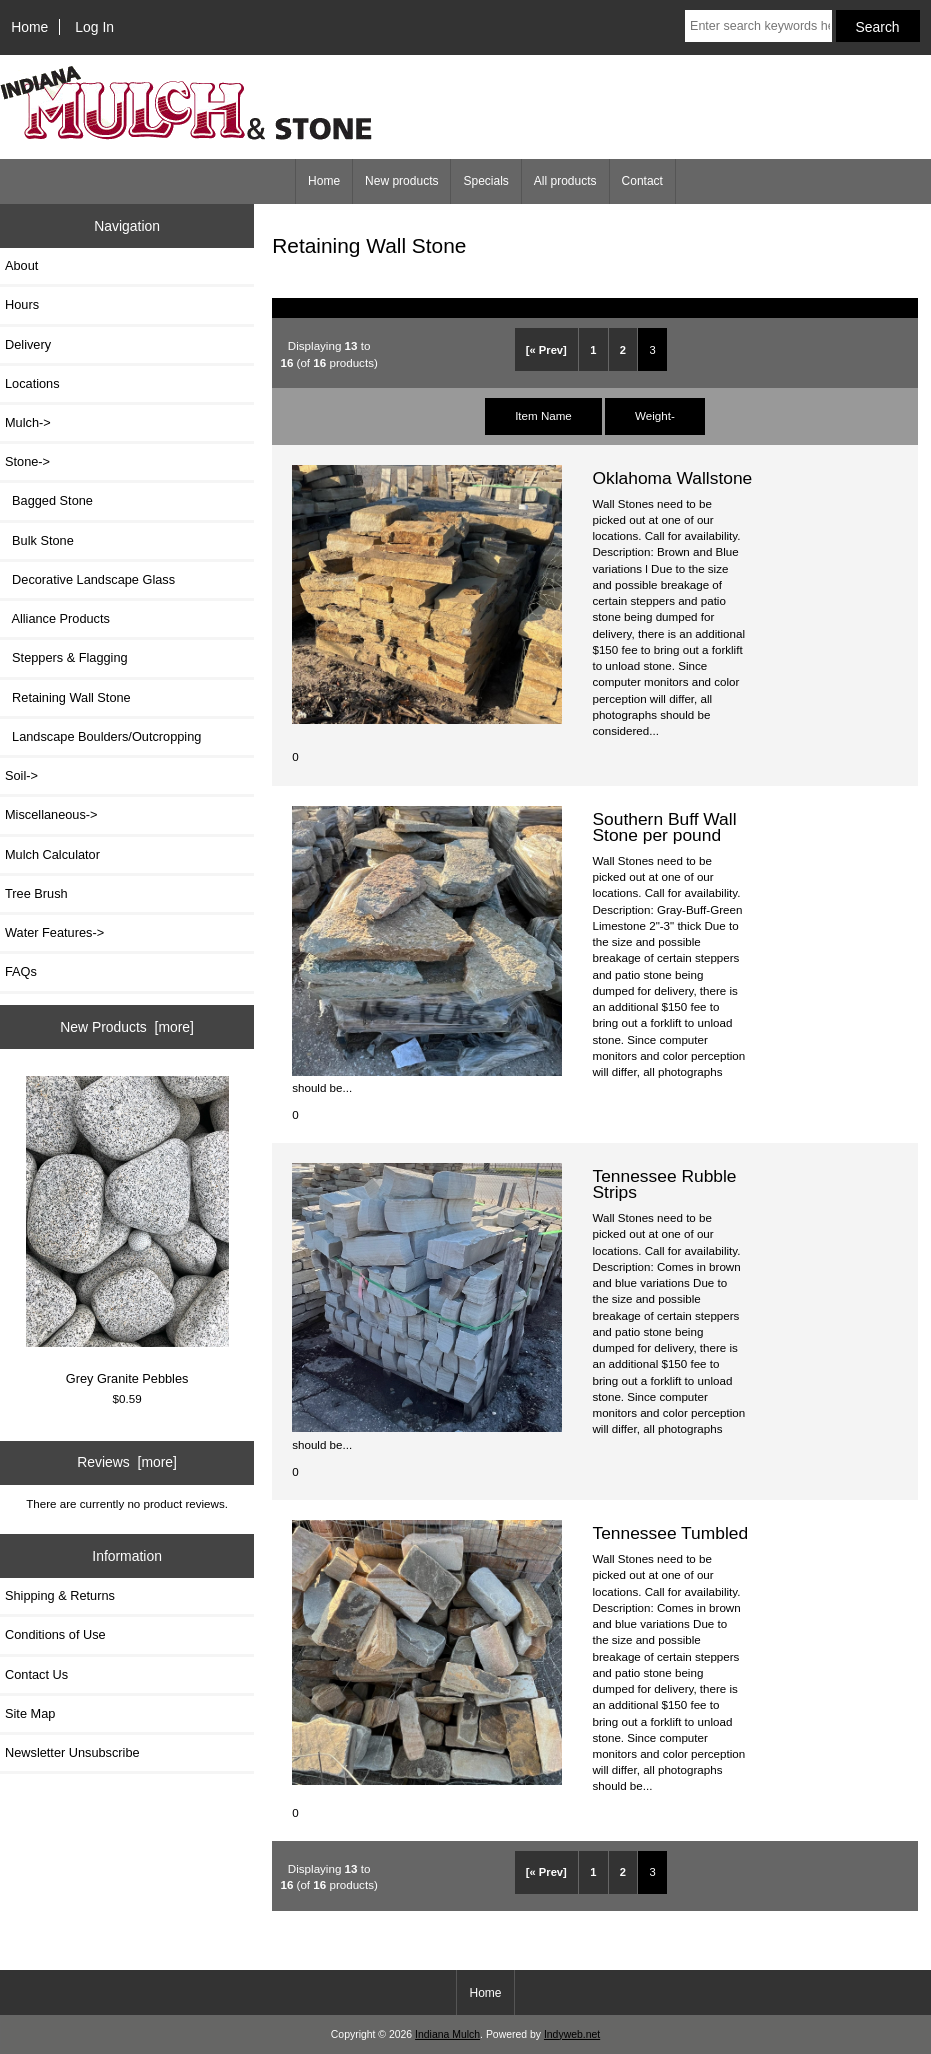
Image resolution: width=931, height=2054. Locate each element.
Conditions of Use (55, 1634)
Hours (22, 304)
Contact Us (36, 1674)
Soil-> (21, 775)
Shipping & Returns (60, 1595)
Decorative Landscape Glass (90, 579)
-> (27, 461)
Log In (94, 27)
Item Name (543, 415)
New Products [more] (127, 1027)
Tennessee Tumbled (670, 1533)
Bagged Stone (49, 500)
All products (565, 181)
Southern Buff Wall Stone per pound (664, 827)
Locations (32, 383)
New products (401, 181)
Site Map (30, 1713)
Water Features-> (54, 932)
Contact (642, 181)
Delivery (28, 344)
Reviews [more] (127, 1462)
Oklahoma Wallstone (672, 478)
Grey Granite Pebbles (127, 1231)
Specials (485, 181)
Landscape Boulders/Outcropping (103, 736)
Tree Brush (36, 893)
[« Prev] (546, 350)
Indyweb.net (572, 2034)
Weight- (655, 415)
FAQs (21, 971)
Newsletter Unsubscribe (72, 1752)
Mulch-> (28, 422)
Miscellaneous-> (51, 814)
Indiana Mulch (447, 2034)
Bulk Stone (39, 540)
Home (29, 27)
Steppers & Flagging (66, 657)
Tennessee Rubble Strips (664, 1184)
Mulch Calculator (52, 854)
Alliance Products (57, 618)
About (21, 265)
